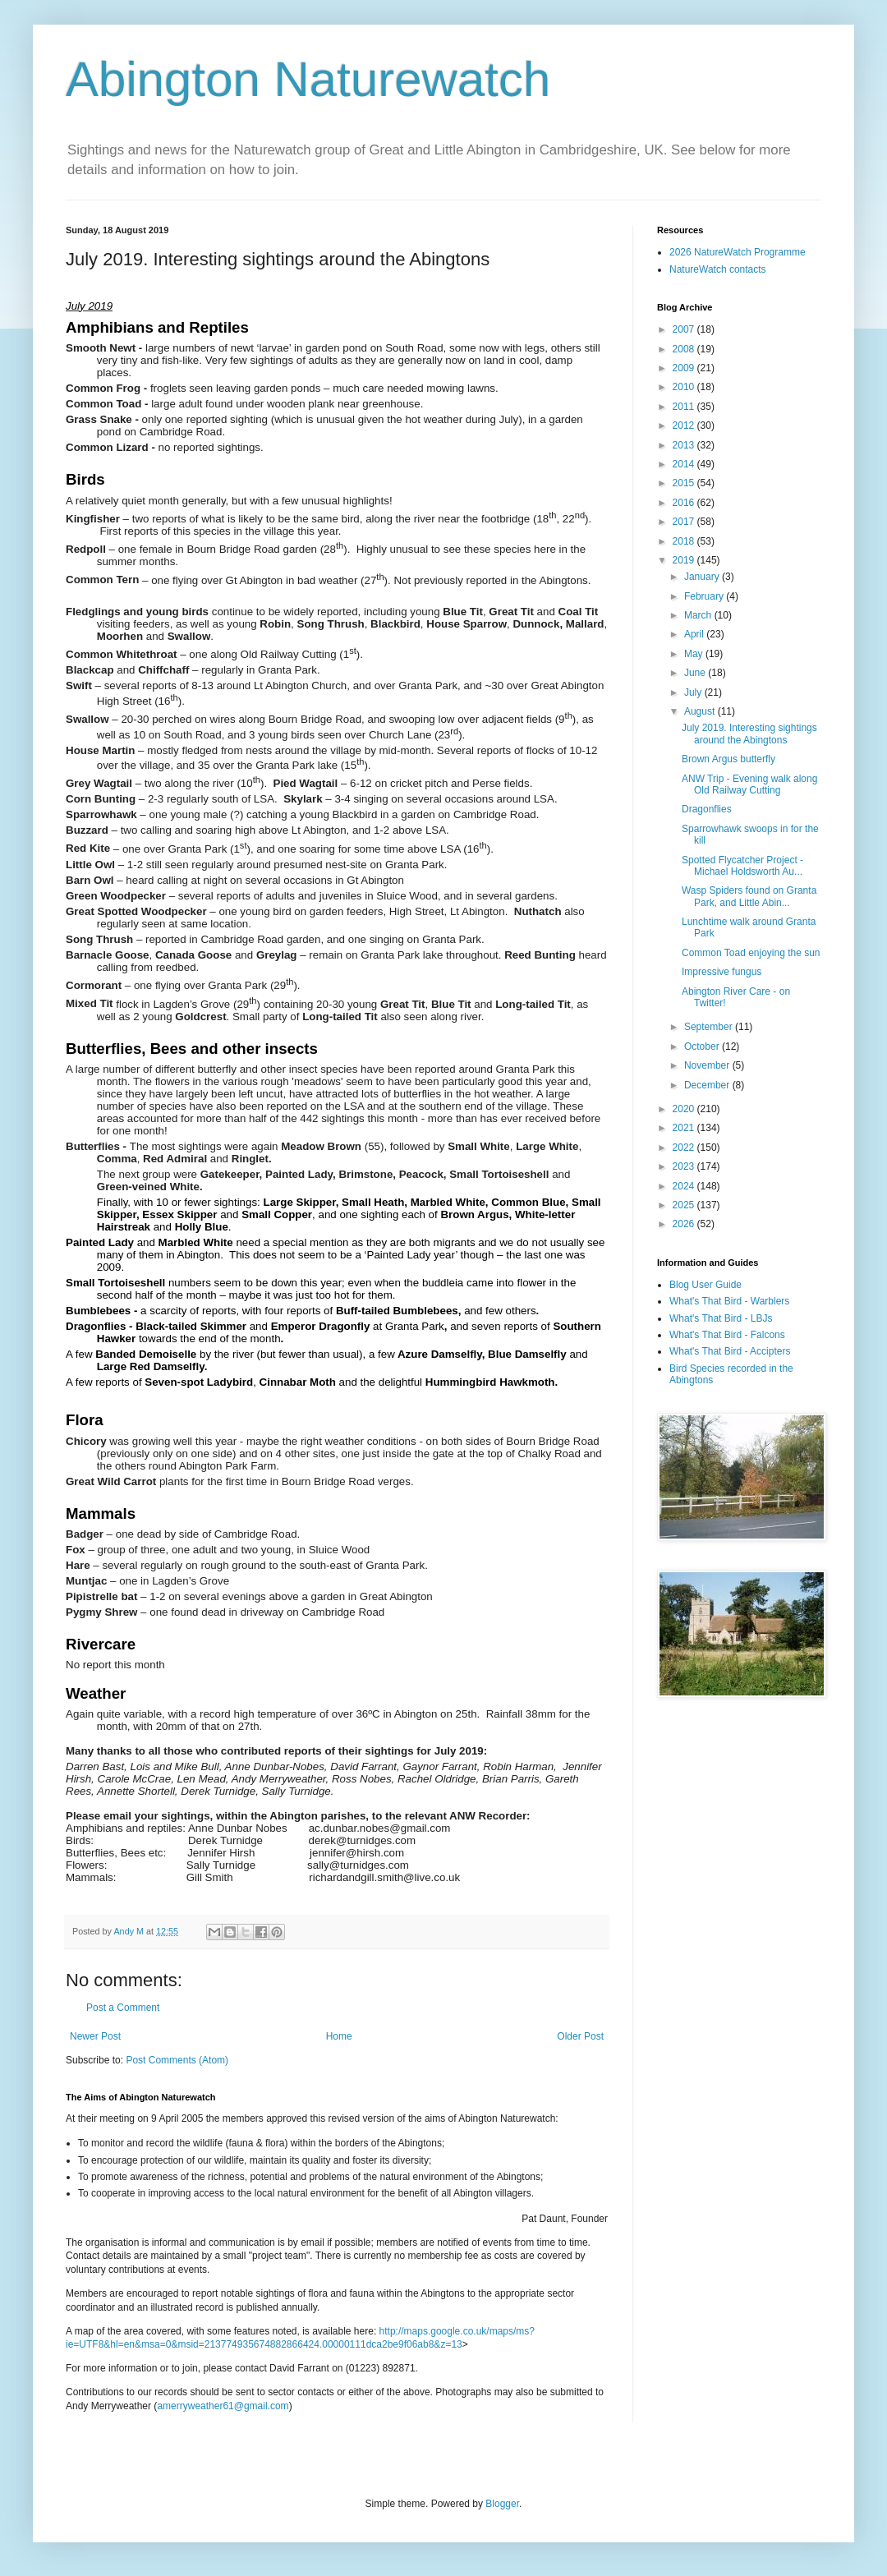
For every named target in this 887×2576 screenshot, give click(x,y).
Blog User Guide (705, 1284)
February (705, 596)
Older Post (580, 2036)
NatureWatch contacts (717, 269)
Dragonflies (707, 809)
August (701, 711)
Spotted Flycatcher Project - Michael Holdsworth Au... (742, 865)
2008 (685, 349)
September (709, 1027)
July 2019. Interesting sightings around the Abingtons (749, 733)
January (703, 576)
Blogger (502, 2503)
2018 (685, 541)
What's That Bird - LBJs (720, 1318)
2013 (685, 445)
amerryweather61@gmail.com (222, 2406)
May (694, 654)
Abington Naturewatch (308, 79)
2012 (685, 425)
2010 (685, 387)
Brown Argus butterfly (728, 759)
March (699, 615)
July (694, 692)
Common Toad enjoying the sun (751, 953)
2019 (685, 560)
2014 (685, 464)
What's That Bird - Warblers (729, 1301)
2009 (685, 368)
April (695, 634)
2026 (685, 1224)
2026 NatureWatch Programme (737, 252)
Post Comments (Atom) (177, 2060)
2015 (685, 483)
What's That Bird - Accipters (729, 1351)
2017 (685, 521)
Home (339, 2036)
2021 (685, 1128)
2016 (685, 502)
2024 (685, 1186)
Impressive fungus (721, 972)
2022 (685, 1147)
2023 (685, 1166)
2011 (685, 406)
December (708, 1085)
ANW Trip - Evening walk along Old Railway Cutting (749, 784)
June (696, 672)
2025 (685, 1205)
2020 (685, 1109)
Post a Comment (122, 2007)
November (708, 1065)
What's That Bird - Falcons (727, 1335)
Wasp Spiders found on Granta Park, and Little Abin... (749, 896)
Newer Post (95, 2036)
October (703, 1046)
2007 (685, 329)
